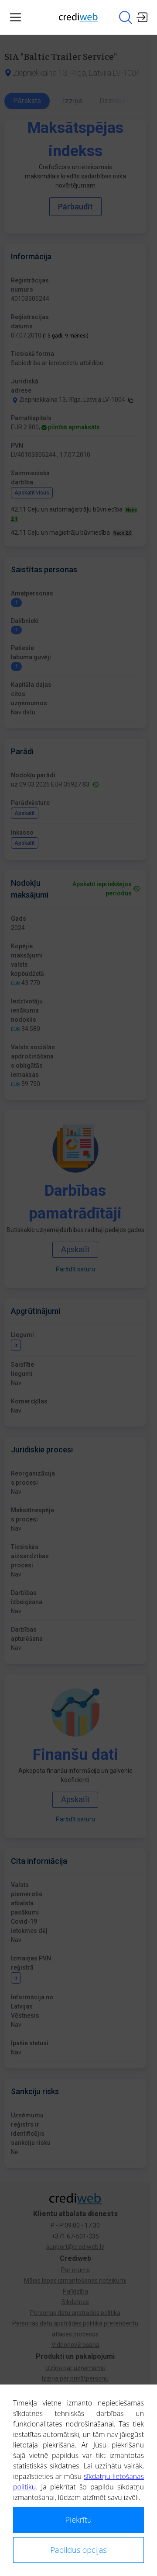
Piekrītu (78, 2519)
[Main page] (78, 17)
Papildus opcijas (78, 2550)
